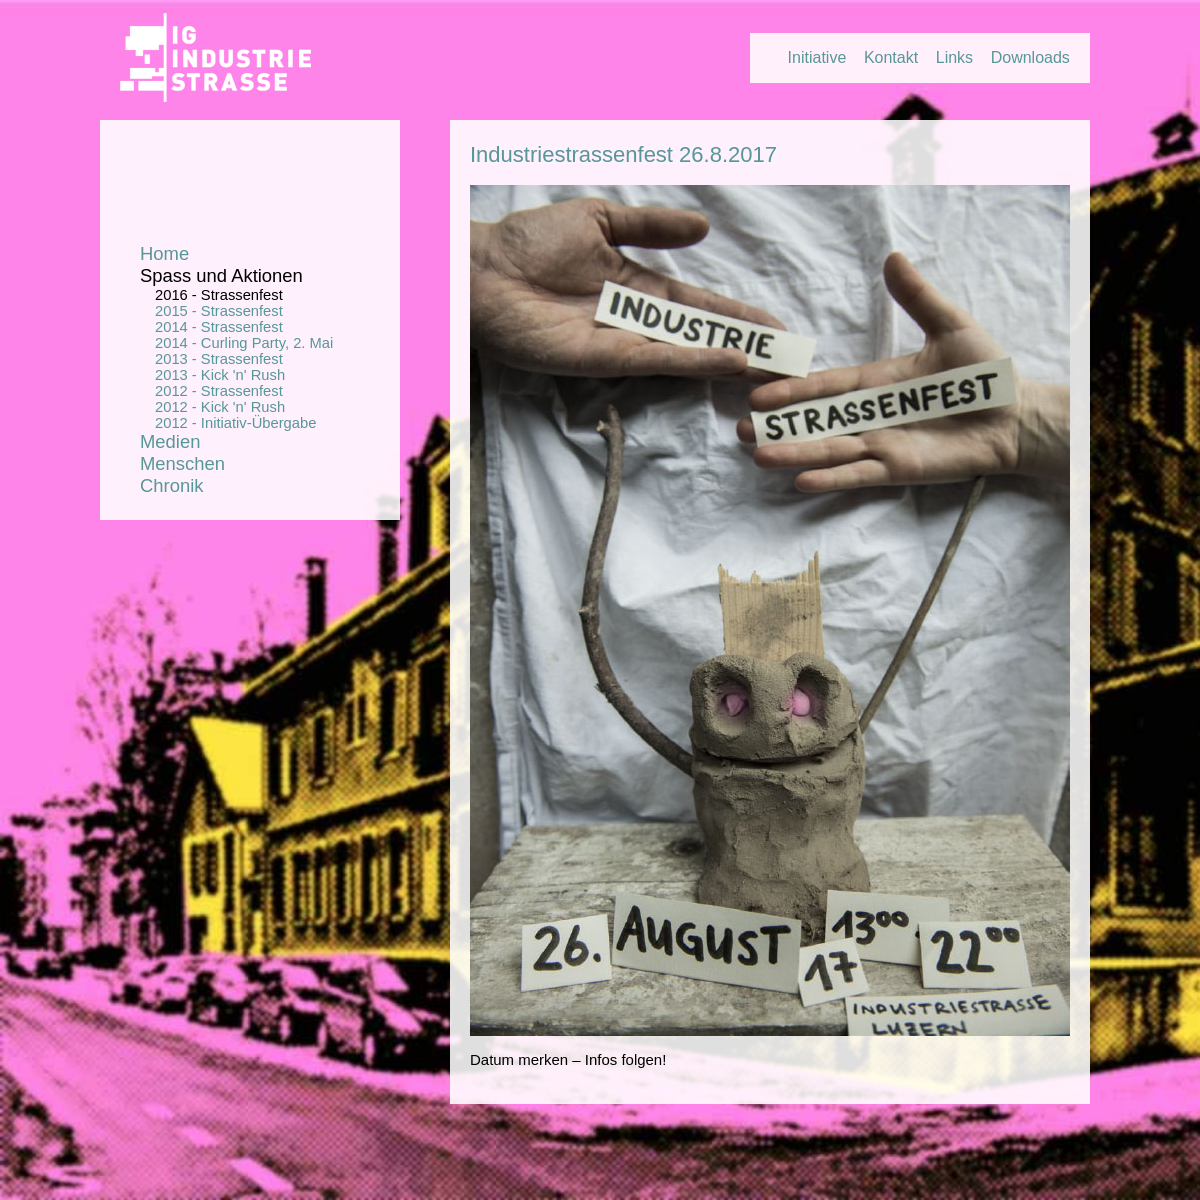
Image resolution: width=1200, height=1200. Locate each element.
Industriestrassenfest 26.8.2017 (623, 154)
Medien (170, 441)
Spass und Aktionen (221, 275)
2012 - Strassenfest (219, 391)
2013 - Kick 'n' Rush (220, 375)
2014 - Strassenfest (219, 327)
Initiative (817, 57)
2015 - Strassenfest (219, 311)
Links (954, 57)
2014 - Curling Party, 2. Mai (244, 343)
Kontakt (891, 57)
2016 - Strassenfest (219, 295)
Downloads (1030, 57)
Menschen (182, 463)
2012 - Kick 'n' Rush (220, 407)
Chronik (171, 485)
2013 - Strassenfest (219, 359)
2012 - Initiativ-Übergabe (235, 423)
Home (164, 253)
